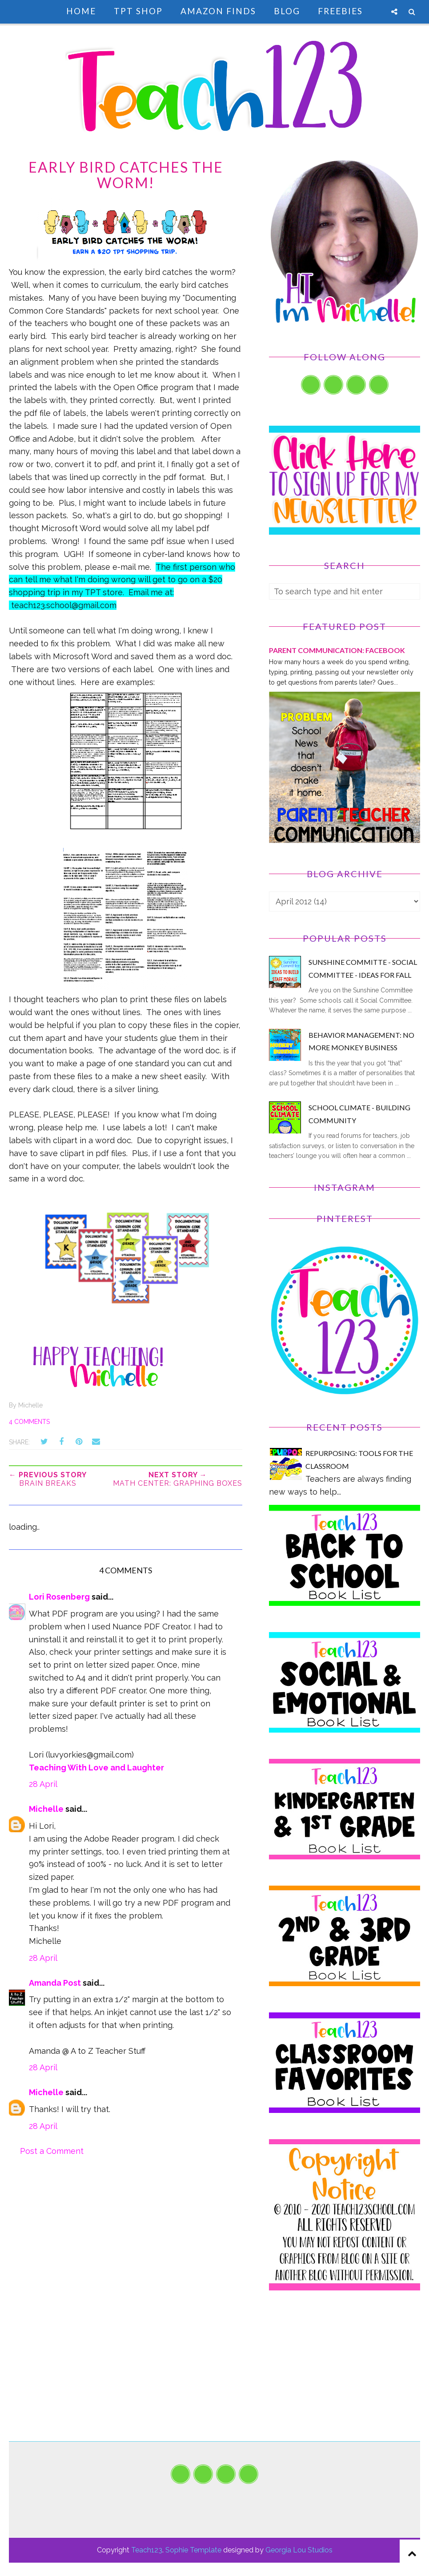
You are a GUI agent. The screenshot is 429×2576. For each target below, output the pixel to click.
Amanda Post (55, 1982)
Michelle (46, 1809)
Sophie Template (193, 2550)
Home (81, 11)
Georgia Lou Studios (299, 2550)
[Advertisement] (344, 2379)
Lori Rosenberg (59, 1596)
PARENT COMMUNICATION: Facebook (337, 650)
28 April (43, 1784)
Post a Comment (52, 2151)
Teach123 (146, 2550)
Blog (287, 11)
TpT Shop (138, 11)
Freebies (340, 11)
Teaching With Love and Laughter (96, 1767)
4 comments (29, 1421)
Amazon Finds (218, 11)
